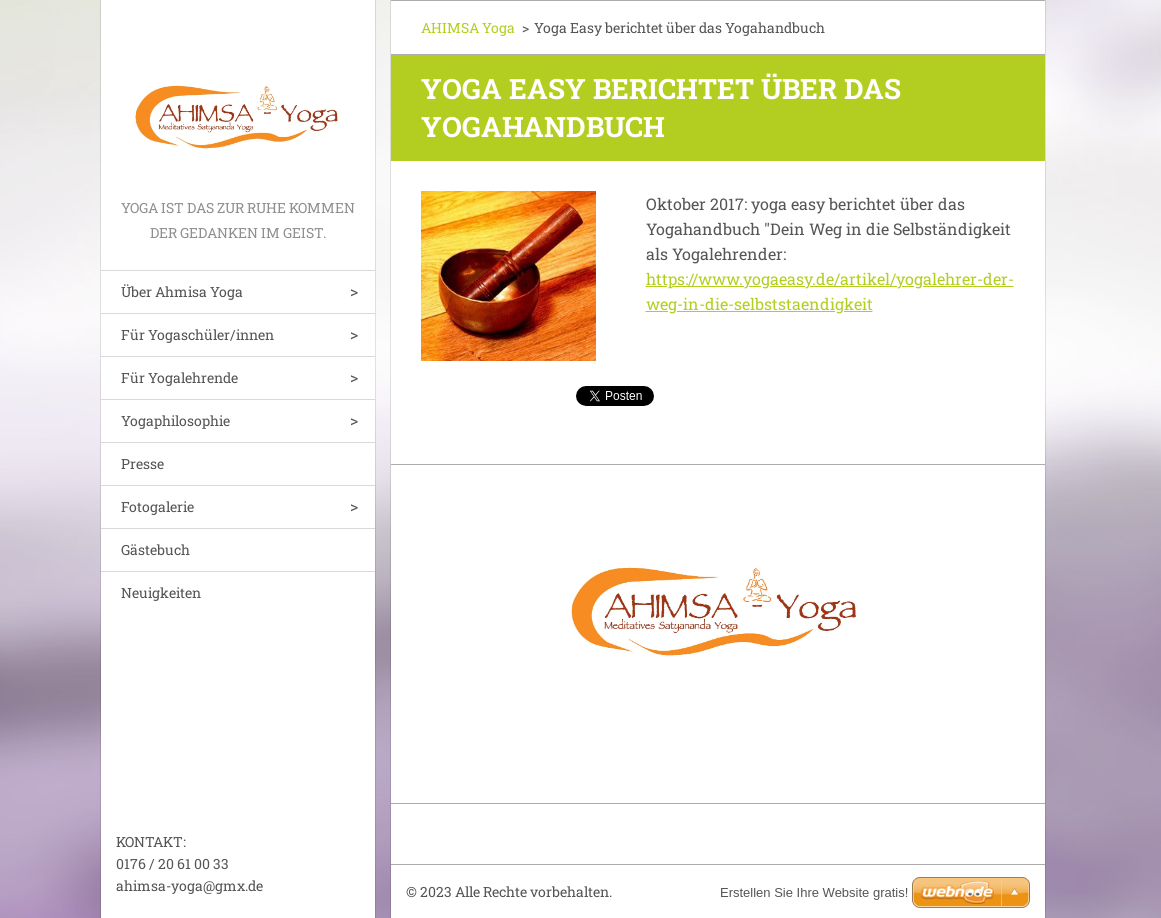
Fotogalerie (157, 506)
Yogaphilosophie (175, 420)
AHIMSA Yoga (468, 27)
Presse (142, 463)
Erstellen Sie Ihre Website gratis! (814, 892)
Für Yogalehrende (179, 377)
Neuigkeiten (161, 592)
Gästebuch (155, 549)
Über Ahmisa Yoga (182, 291)
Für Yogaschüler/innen (197, 334)
